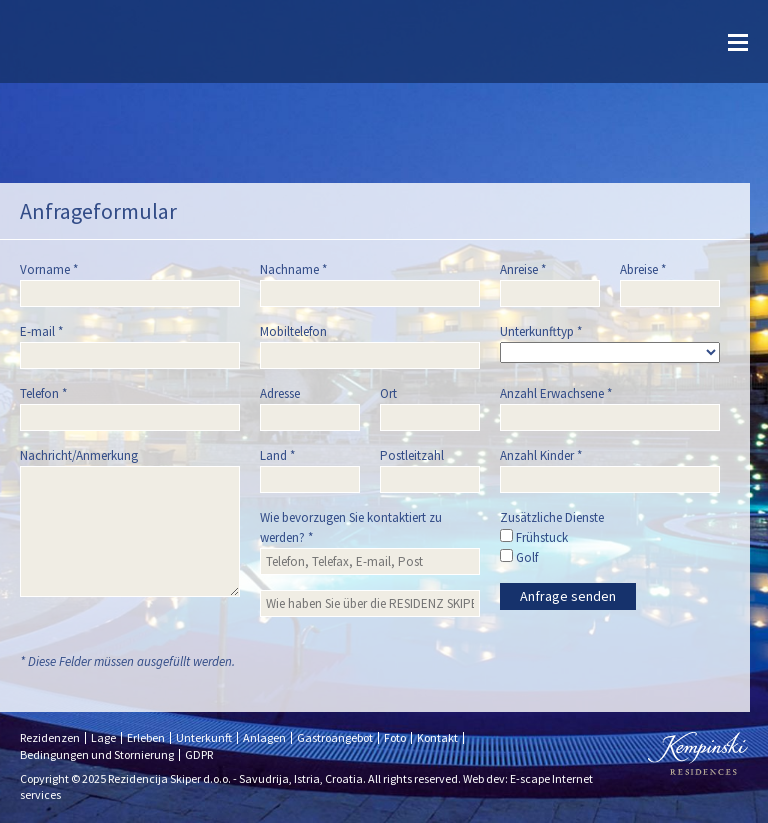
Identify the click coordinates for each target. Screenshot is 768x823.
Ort (388, 393)
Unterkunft (204, 737)
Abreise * (643, 269)
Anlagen (264, 737)
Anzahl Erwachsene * (556, 393)
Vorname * (49, 269)
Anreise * (523, 269)
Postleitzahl (412, 455)
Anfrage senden (568, 596)
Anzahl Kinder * (541, 455)
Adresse (280, 393)
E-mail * (41, 331)
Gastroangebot (335, 737)
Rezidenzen (50, 737)
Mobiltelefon (293, 331)
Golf (519, 557)
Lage (103, 737)
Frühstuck (534, 537)
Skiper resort (70, 41)
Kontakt (437, 737)
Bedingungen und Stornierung (97, 754)
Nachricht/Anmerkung (79, 455)
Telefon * (43, 393)
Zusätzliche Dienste (552, 517)
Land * (277, 455)
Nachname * (293, 269)
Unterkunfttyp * (541, 331)
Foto (395, 737)
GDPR (199, 754)
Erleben (146, 737)
